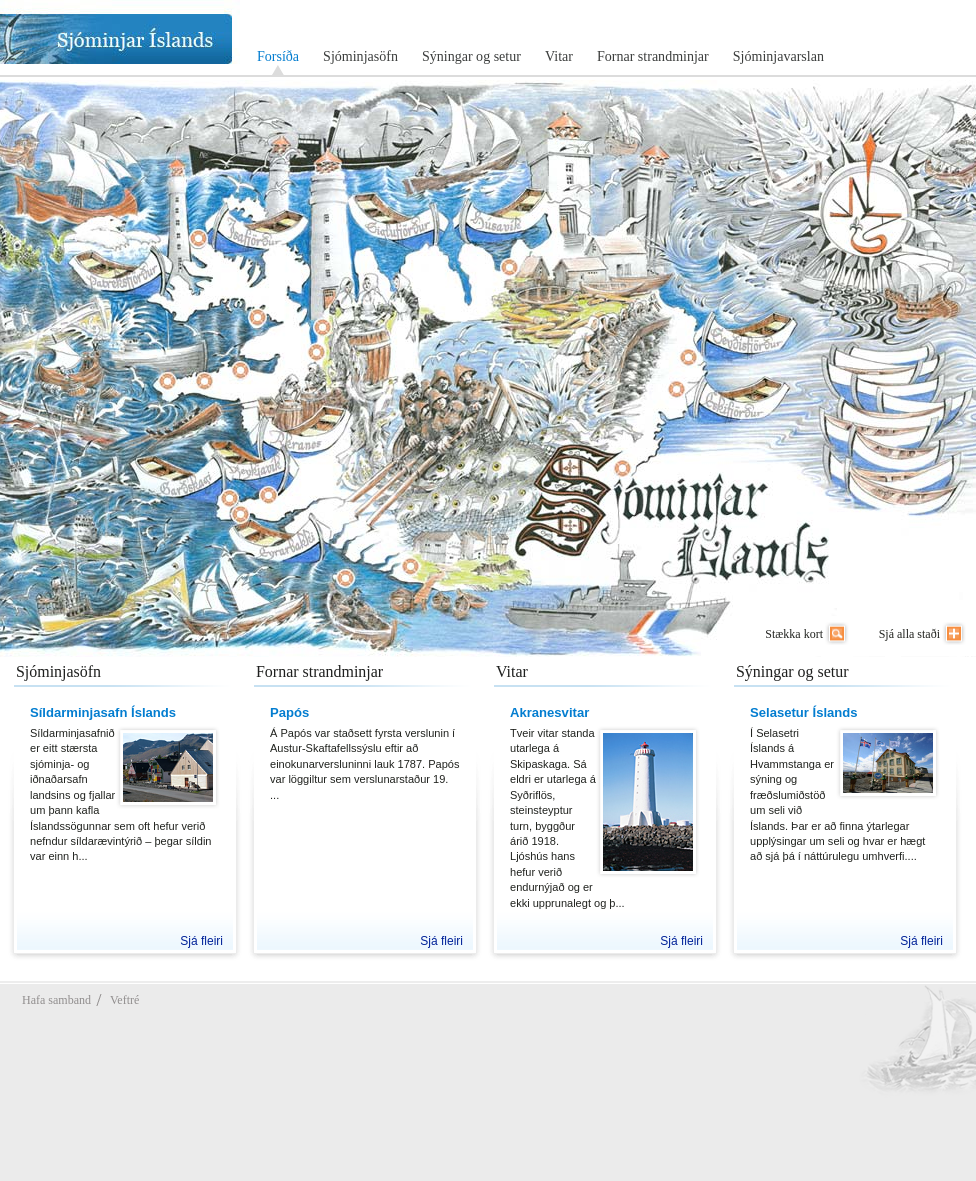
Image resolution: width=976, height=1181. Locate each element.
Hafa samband (56, 1000)
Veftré (124, 1000)
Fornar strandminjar (653, 56)
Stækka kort (794, 634)
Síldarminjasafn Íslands (103, 712)
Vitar (559, 56)
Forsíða (278, 56)
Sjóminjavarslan (778, 56)
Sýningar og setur (471, 56)
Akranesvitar (549, 712)
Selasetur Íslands (804, 712)
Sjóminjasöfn (360, 56)
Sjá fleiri (201, 941)
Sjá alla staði (909, 634)
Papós (289, 712)
